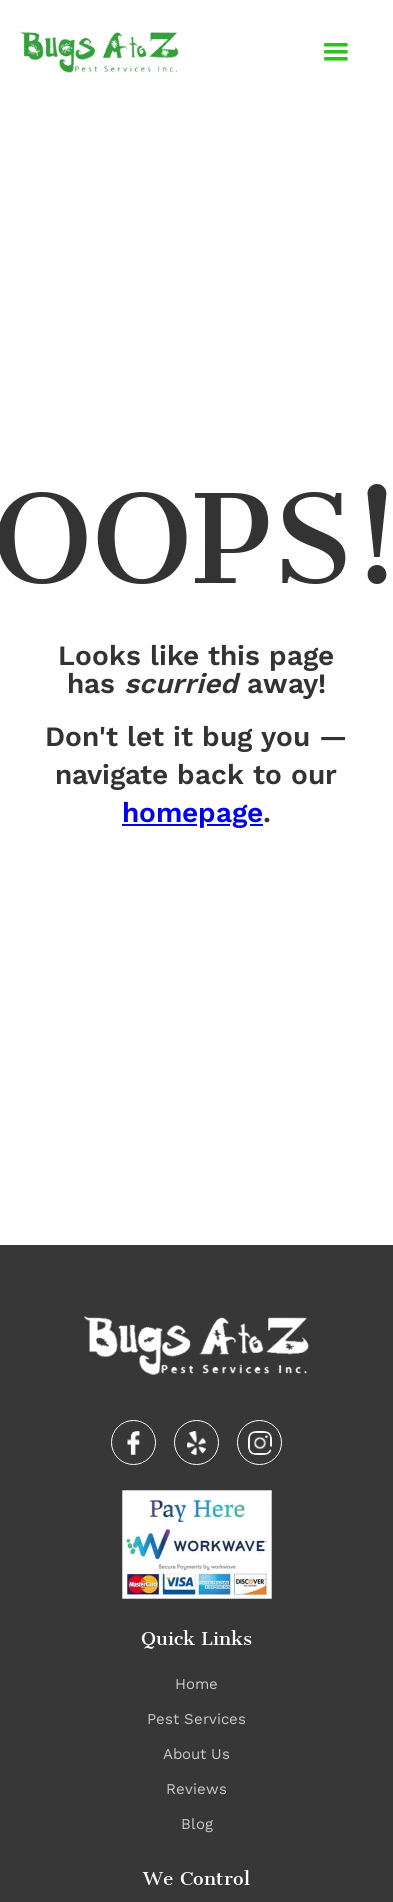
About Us (196, 1754)
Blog (197, 1824)
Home (196, 1684)
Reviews (196, 1789)
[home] (99, 52)
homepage (192, 812)
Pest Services (196, 1719)
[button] (336, 52)
